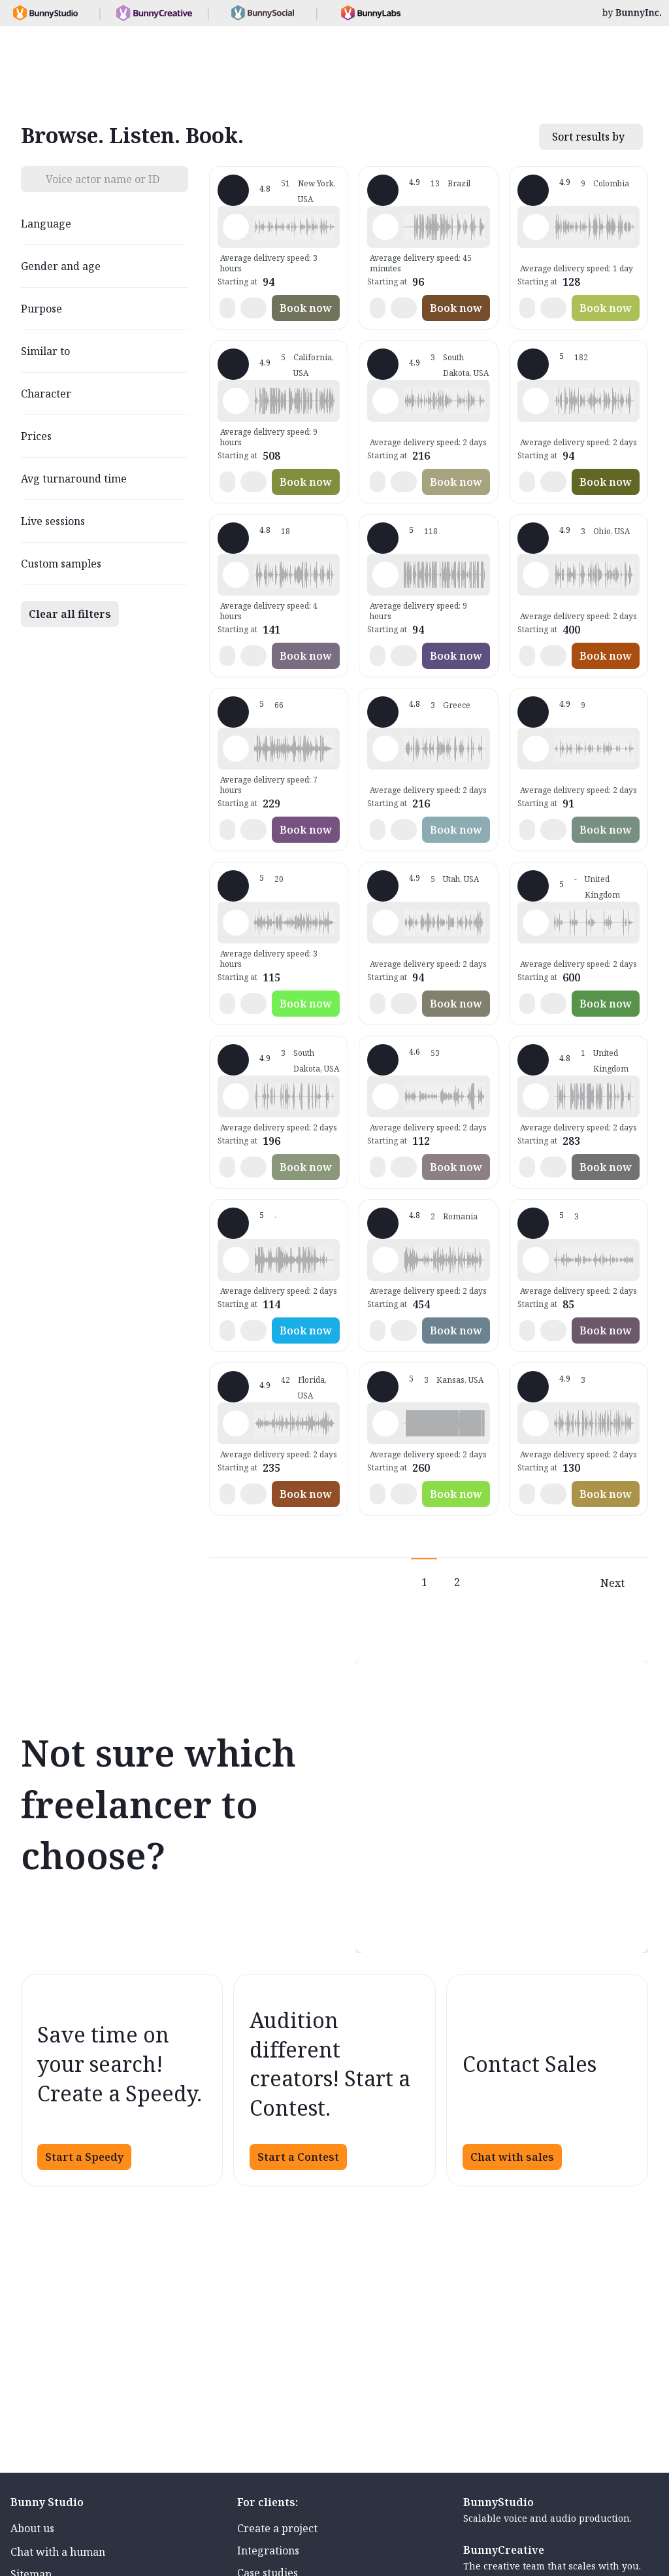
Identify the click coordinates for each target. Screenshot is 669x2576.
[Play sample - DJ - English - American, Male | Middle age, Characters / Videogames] (385, 1096)
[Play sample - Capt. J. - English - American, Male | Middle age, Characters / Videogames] (536, 575)
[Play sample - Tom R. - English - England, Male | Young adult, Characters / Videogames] (236, 922)
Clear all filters (70, 614)
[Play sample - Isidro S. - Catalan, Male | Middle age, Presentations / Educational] (536, 1423)
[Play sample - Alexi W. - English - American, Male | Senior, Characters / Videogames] (385, 401)
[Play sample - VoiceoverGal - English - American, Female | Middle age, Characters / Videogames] (236, 1423)
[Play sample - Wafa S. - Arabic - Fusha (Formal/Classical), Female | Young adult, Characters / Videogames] (536, 1260)
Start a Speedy (84, 2157)
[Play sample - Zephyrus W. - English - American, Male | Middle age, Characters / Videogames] (236, 227)
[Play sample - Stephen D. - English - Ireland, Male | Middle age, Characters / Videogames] (385, 1260)
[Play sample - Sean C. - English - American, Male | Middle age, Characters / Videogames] (236, 401)
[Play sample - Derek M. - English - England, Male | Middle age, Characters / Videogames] (536, 922)
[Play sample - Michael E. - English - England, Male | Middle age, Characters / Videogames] (385, 749)
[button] (294, 227)
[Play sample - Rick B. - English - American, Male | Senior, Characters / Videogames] (385, 1423)
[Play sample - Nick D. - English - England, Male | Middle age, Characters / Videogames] (536, 1096)
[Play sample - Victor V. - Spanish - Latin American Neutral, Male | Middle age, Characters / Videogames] (536, 227)
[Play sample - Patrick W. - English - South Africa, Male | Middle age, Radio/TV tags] (236, 1260)
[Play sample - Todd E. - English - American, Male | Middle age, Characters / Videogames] (236, 1096)
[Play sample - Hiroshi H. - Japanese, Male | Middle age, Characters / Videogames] (536, 749)
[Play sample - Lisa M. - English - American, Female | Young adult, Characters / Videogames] (536, 401)
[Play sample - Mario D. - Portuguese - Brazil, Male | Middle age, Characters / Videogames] (385, 227)
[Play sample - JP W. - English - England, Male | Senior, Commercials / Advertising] (236, 749)
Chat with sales (512, 2157)
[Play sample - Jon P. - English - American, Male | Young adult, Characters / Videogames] (385, 922)
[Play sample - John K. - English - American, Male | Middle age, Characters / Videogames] (236, 575)
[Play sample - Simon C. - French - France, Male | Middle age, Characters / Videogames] (385, 575)
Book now (306, 308)
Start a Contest (298, 2157)
